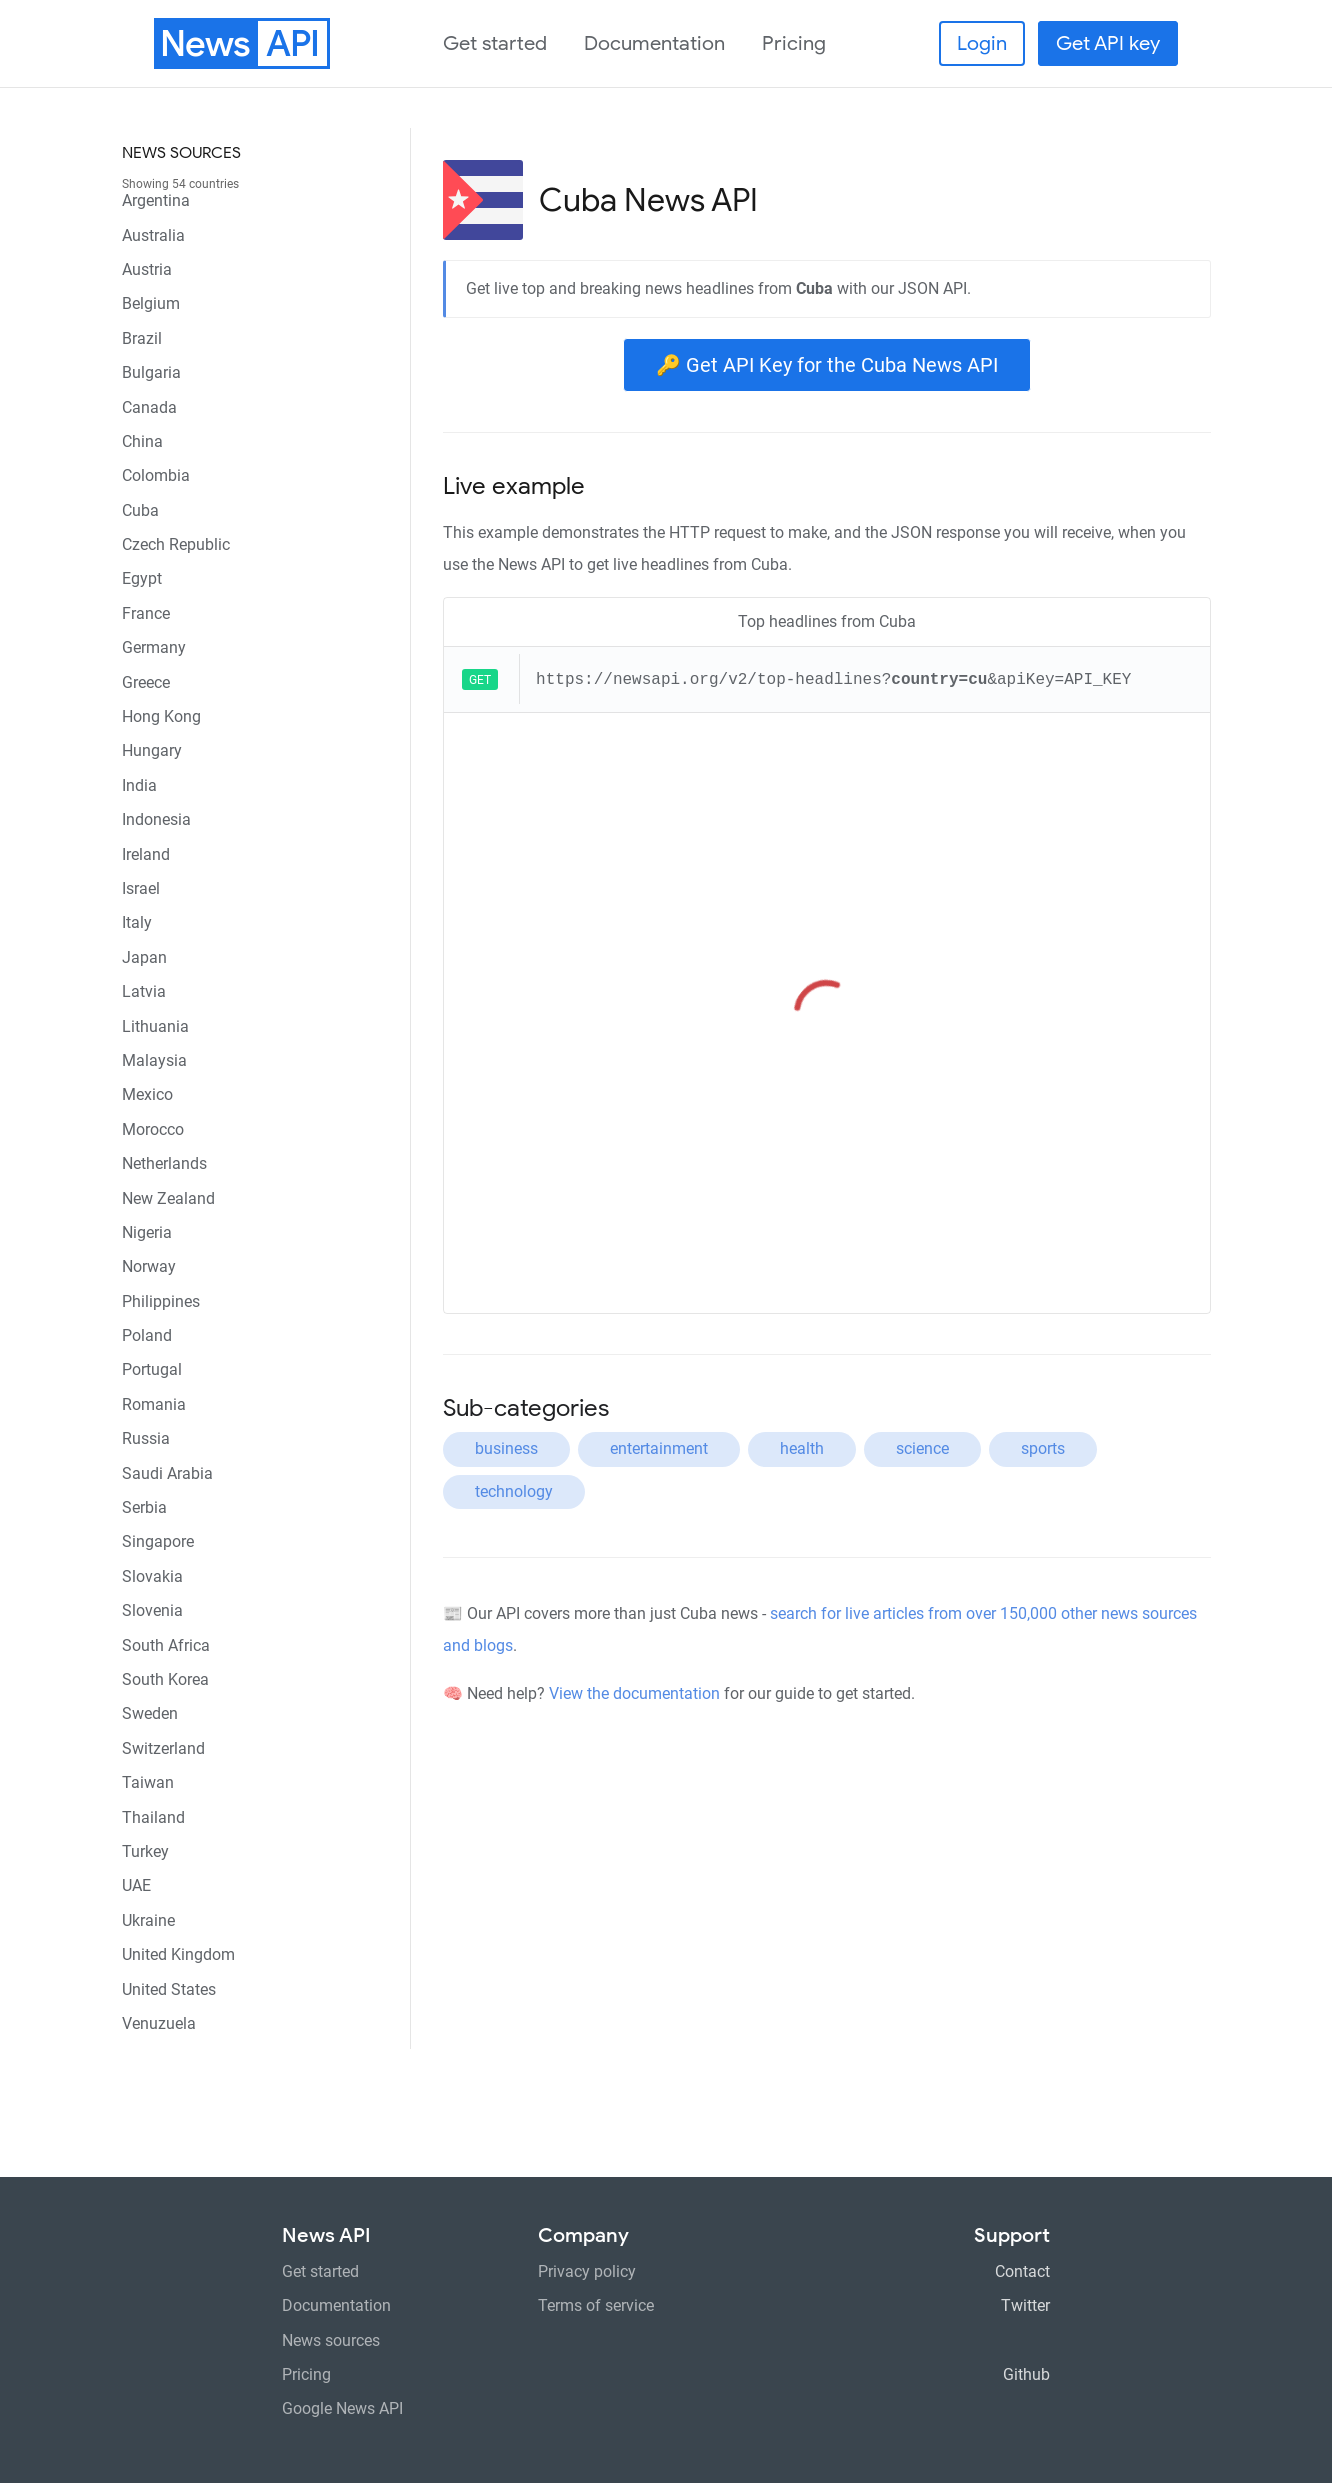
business (506, 1448)
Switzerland (163, 1748)
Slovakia (152, 1576)
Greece (146, 682)
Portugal (152, 1369)
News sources (181, 153)
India (139, 785)
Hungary (152, 750)
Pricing (794, 43)
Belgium (151, 303)
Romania (154, 1404)
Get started (495, 43)
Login (982, 43)
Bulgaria (151, 372)
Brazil (142, 338)
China (142, 441)
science (922, 1448)
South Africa (166, 1645)
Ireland (146, 854)
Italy (137, 922)
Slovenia (152, 1610)
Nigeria (147, 1232)
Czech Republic (176, 544)
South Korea (165, 1679)
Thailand (153, 1817)
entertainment (659, 1448)
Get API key (1108, 43)
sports (1043, 1448)
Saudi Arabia (167, 1473)
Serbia (144, 1507)
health (802, 1448)
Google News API (342, 2408)
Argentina (156, 200)
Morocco (153, 1129)
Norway (149, 1266)
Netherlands (164, 1163)
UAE (136, 1885)
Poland (147, 1335)
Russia (146, 1438)
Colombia (156, 475)
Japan (144, 957)
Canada (149, 407)
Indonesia (156, 819)
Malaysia (154, 1060)
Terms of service (596, 2305)
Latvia (144, 991)
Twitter (1025, 2305)
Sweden (150, 1713)
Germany (154, 647)
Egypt (142, 578)
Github (1026, 2374)
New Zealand (168, 1198)
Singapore (158, 1541)
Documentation (654, 43)
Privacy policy (587, 2271)
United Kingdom (178, 1954)
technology (514, 1491)
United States (169, 1989)
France (146, 613)
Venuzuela (159, 2023)
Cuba (140, 510)
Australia (153, 235)
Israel (141, 888)
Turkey (145, 1851)
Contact (1022, 2271)
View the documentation (634, 1693)
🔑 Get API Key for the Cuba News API (827, 365)
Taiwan (148, 1782)
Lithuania (155, 1026)
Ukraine (148, 1920)
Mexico (147, 1094)
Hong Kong (161, 716)
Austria (147, 269)
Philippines (161, 1301)
